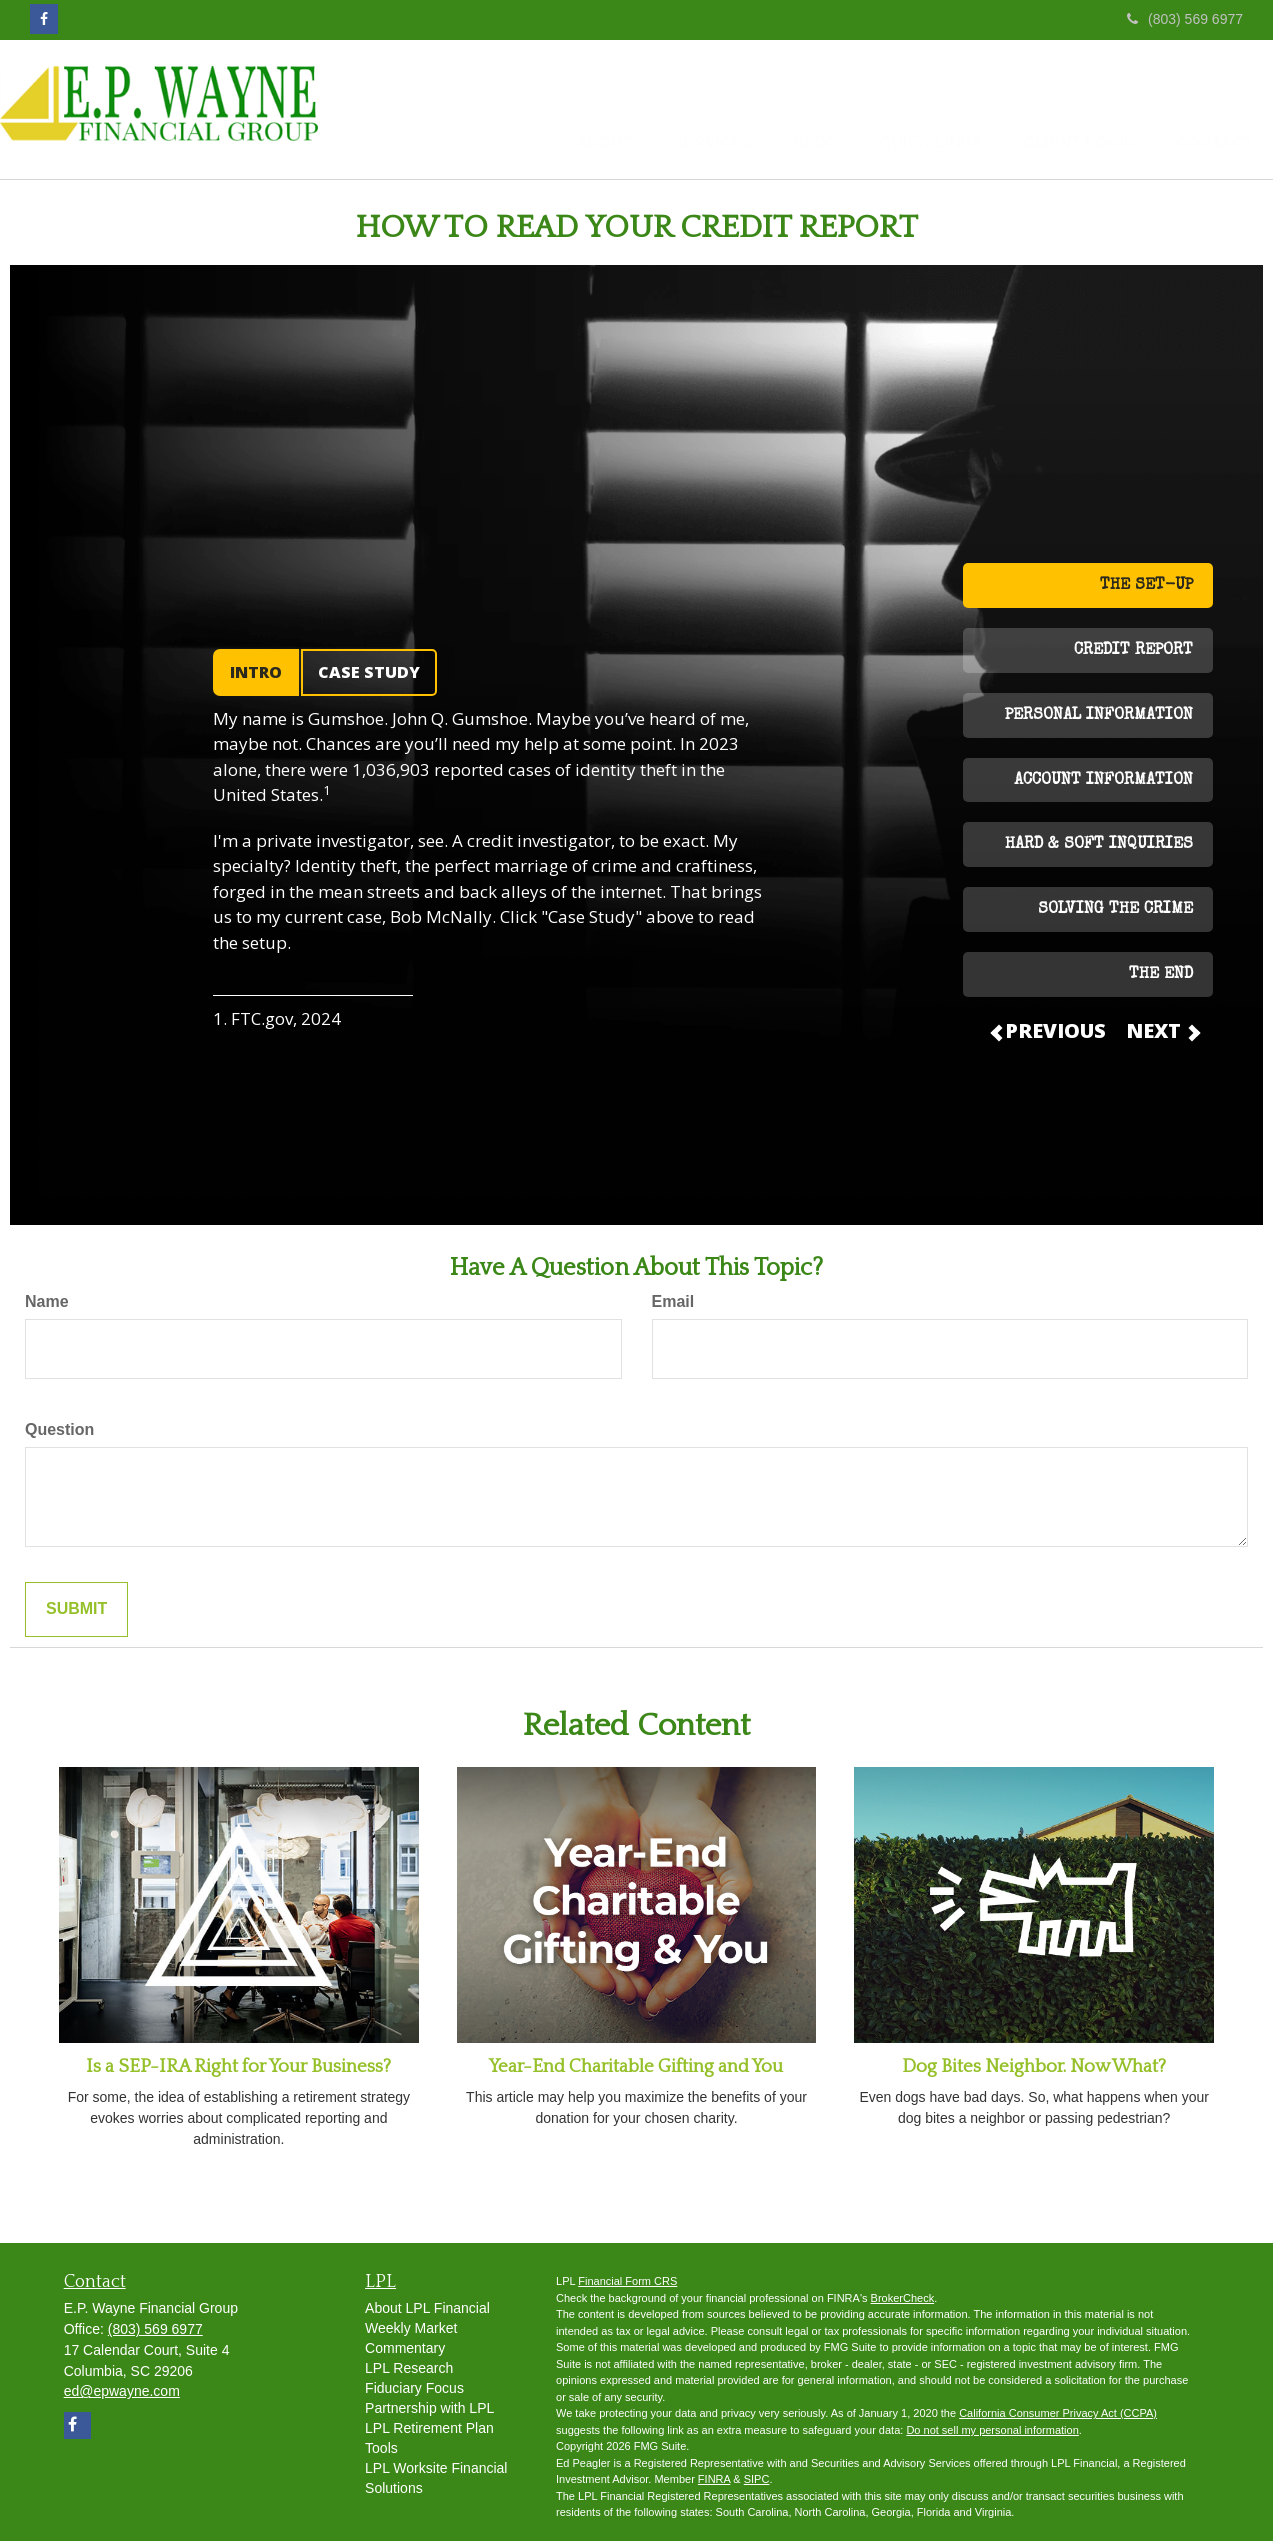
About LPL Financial (427, 2312)
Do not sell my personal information (992, 2434)
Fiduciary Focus (414, 2392)
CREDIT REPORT (1133, 655)
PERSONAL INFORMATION (1099, 720)
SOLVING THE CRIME (1115, 914)
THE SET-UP (1146, 590)
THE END (1161, 979)
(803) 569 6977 (1185, 19)
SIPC (757, 2483)
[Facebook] (44, 19)
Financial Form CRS (627, 2285)
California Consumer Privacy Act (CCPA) (1058, 2417)
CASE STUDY (369, 676)
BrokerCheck (903, 2302)
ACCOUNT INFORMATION (1103, 785)
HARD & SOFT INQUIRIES (1099, 849)
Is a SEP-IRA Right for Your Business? (238, 2070)
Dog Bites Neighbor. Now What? (1034, 2070)
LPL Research (409, 2372)
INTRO (256, 676)
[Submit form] (76, 1613)
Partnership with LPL (429, 2412)
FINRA (714, 2483)
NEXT (1162, 1034)
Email (673, 1305)
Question (59, 1433)
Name (47, 1305)
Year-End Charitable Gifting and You (636, 2070)
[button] (548, 111)
